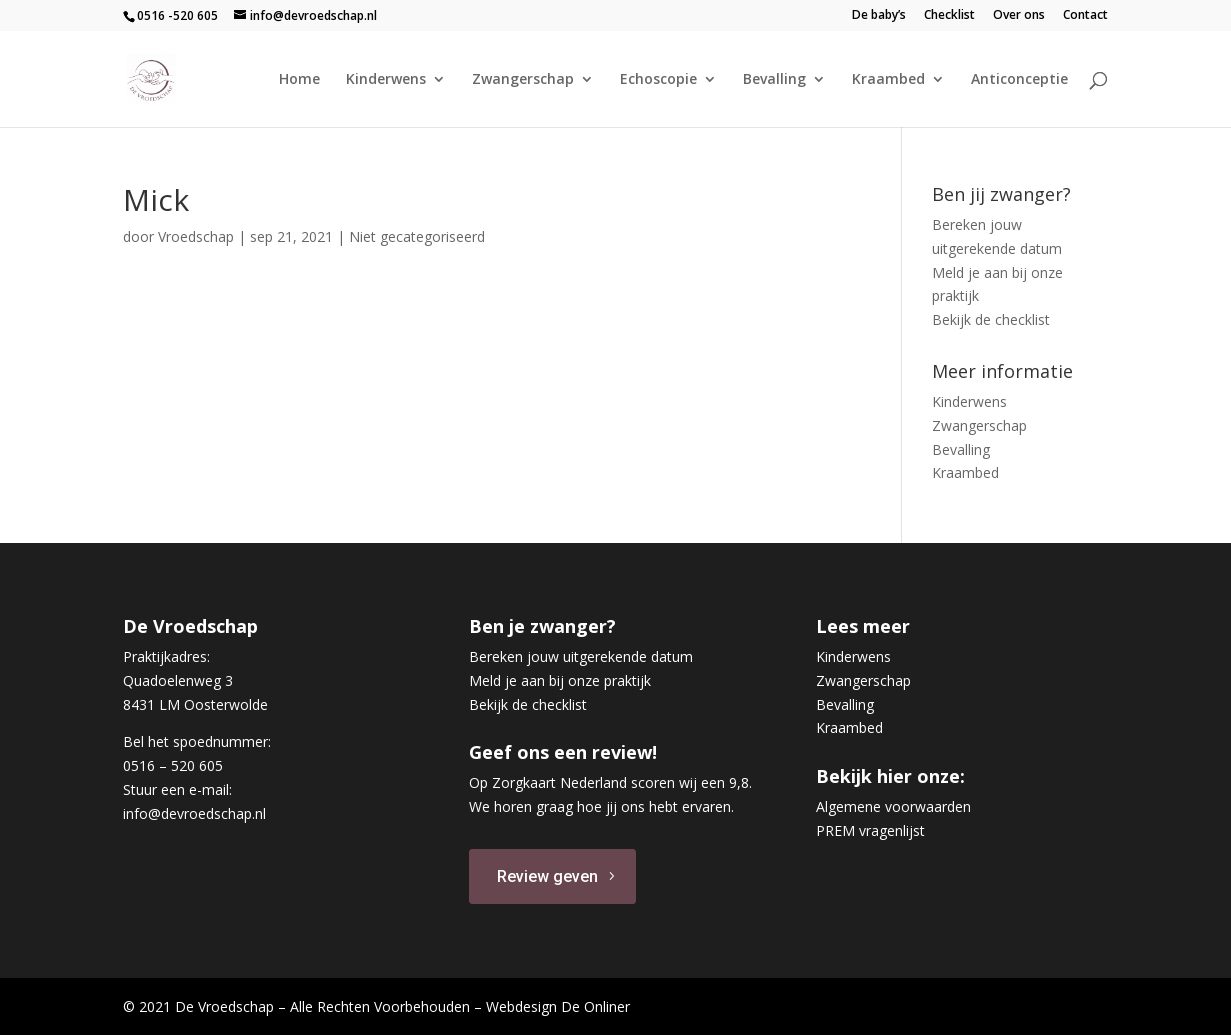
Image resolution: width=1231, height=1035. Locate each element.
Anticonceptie (1019, 80)
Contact (1085, 16)
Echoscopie (658, 80)
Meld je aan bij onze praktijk (560, 680)
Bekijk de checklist (991, 319)
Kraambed (888, 80)
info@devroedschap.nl (194, 813)
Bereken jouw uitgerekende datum (581, 656)
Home (299, 80)
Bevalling (774, 80)
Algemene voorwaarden (893, 806)
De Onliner (595, 1006)
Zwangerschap (523, 80)
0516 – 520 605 (173, 765)
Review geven (547, 876)
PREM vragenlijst (870, 830)
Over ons (1019, 16)
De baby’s (879, 16)
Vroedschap (196, 236)
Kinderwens (386, 80)
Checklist (949, 16)
